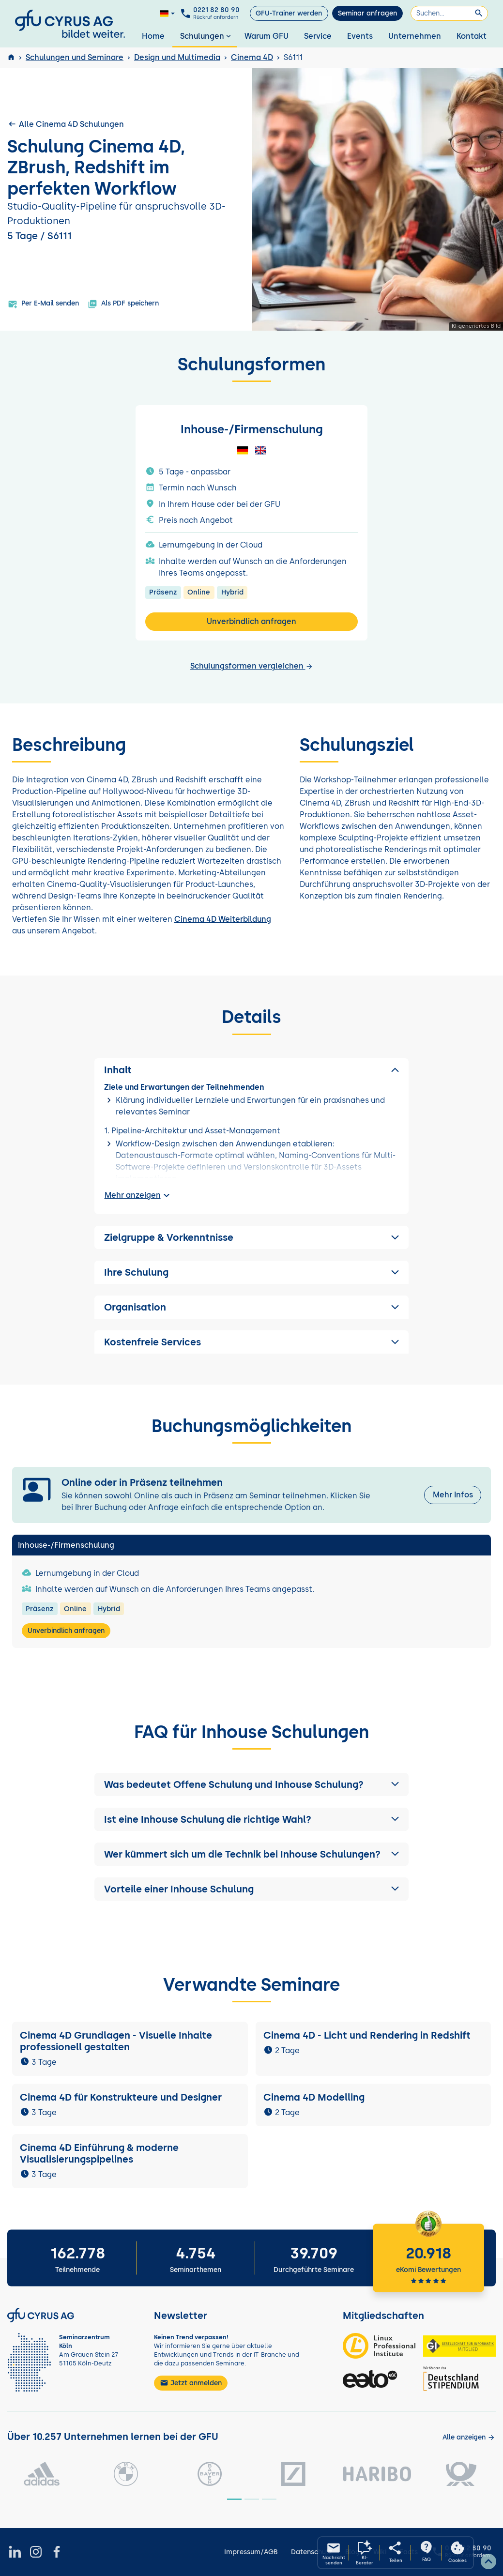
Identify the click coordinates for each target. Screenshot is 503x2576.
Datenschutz (311, 2552)
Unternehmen (414, 36)
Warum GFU (266, 36)
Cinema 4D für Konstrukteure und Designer (121, 2097)
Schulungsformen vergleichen (251, 666)
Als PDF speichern (123, 304)
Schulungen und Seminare (74, 57)
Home (153, 36)
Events (360, 36)
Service (318, 36)
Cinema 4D (252, 57)
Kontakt (472, 36)
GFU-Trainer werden (289, 13)
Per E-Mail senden (43, 304)
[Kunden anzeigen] (469, 2437)
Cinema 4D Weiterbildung (222, 919)
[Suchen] (449, 13)
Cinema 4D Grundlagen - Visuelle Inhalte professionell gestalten (116, 2041)
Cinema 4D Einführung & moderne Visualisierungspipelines (99, 2153)
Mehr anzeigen (138, 1195)
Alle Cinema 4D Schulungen (65, 124)
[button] (251, 1784)
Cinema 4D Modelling (314, 2097)
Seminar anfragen (367, 13)
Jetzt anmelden (191, 2382)
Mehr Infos (453, 1494)
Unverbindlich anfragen (251, 621)
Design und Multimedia (177, 57)
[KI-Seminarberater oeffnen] (364, 2552)
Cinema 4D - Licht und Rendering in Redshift (367, 2035)
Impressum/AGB (250, 2552)
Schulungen (206, 36)
